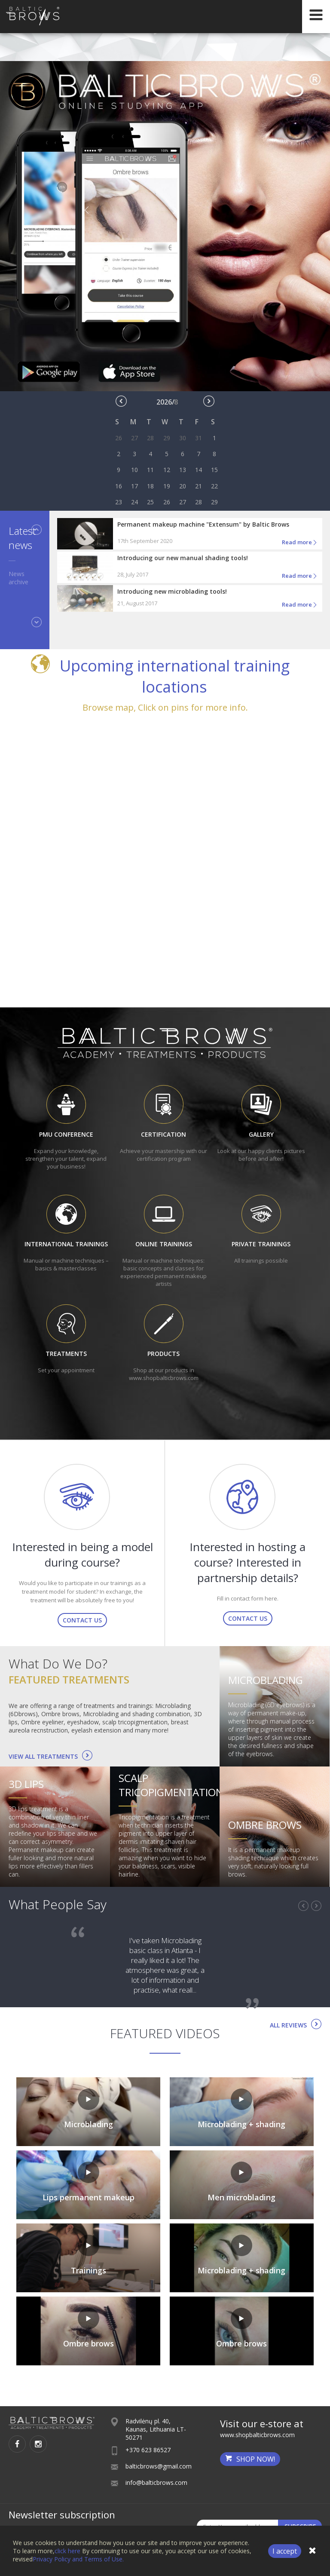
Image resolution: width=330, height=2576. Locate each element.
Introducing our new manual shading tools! (182, 558)
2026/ (167, 402)
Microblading (265, 1680)
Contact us (82, 1620)
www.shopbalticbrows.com (257, 2435)
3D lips (26, 1784)
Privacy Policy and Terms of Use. (78, 2559)
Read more (300, 542)
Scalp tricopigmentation (171, 1785)
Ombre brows (265, 1825)
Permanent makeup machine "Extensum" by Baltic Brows (203, 524)
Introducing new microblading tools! (172, 591)
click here (67, 2551)
